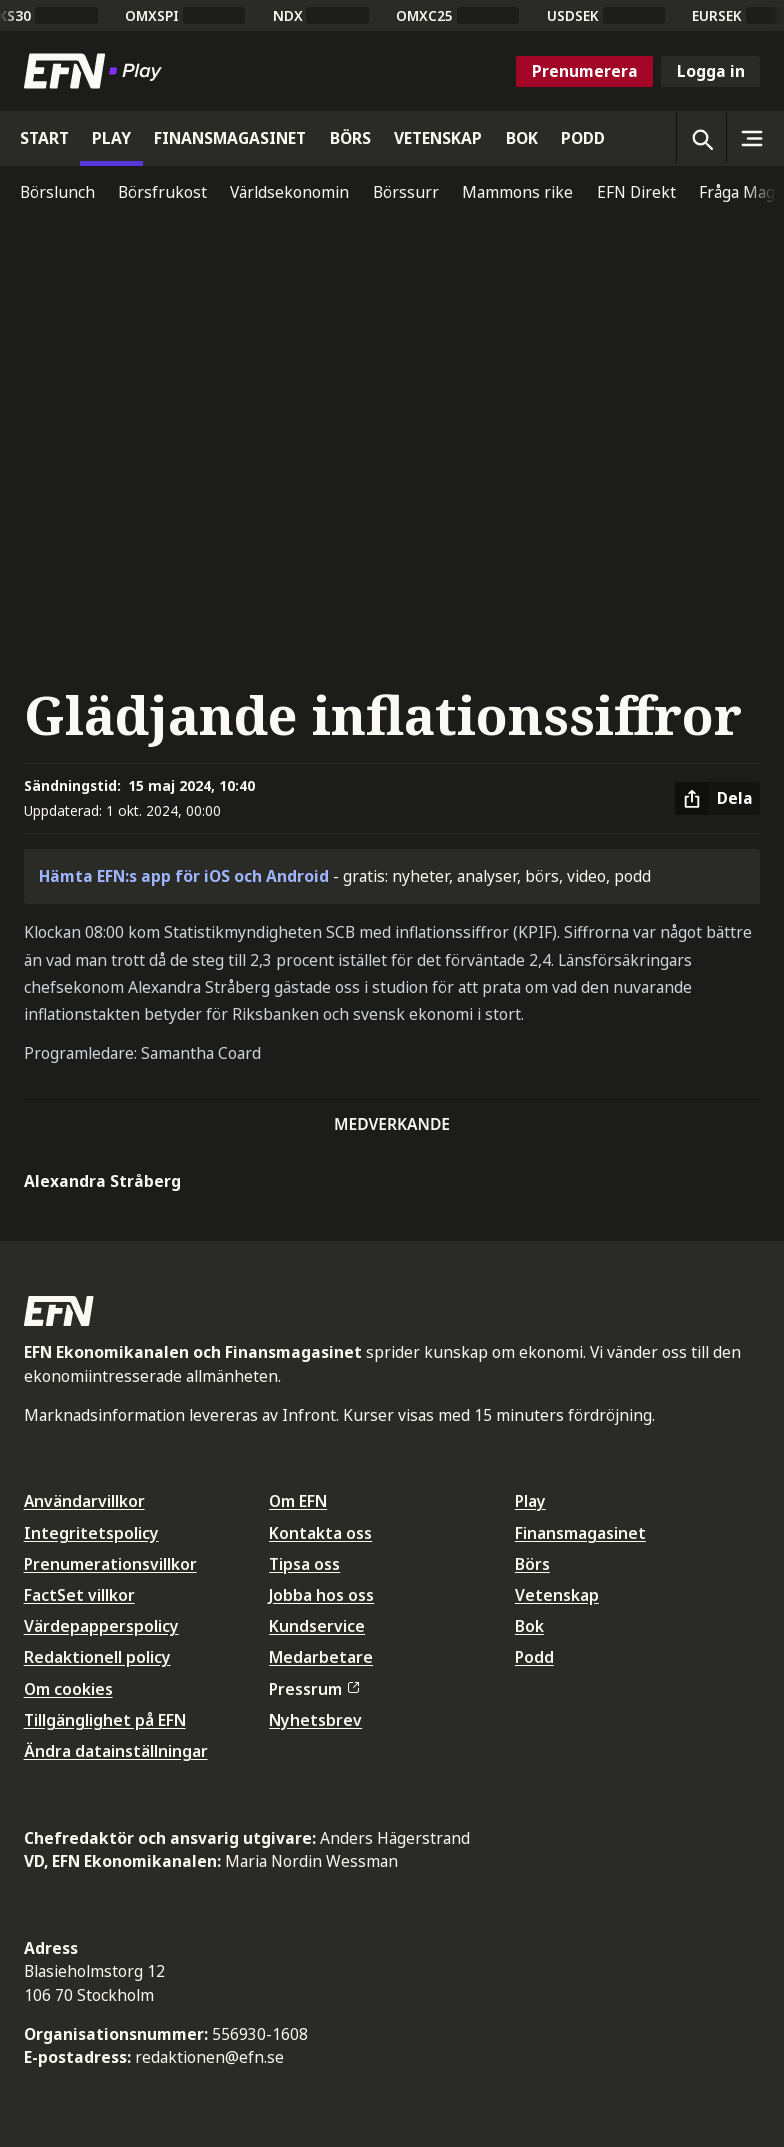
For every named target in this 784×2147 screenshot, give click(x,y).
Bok (529, 1626)
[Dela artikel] (717, 799)
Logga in (711, 71)
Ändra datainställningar (116, 1751)
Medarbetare (321, 1657)
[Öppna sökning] (701, 138)
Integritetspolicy (91, 1533)
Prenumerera (585, 71)
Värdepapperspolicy (101, 1626)
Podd (534, 1657)
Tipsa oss (304, 1564)
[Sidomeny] (751, 138)
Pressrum (314, 1689)
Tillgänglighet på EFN (105, 1720)
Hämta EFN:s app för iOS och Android (184, 876)
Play (530, 1501)
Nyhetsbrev (315, 1720)
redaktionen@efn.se (209, 2057)
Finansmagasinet (580, 1533)
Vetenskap (557, 1595)
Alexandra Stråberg (102, 1181)
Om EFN (298, 1501)
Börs (532, 1564)
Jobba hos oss (321, 1595)
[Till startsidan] (97, 71)
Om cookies (68, 1689)
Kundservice (317, 1626)
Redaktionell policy (97, 1657)
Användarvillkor (84, 1501)
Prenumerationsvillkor (110, 1564)
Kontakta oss (320, 1533)
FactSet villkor (79, 1595)
